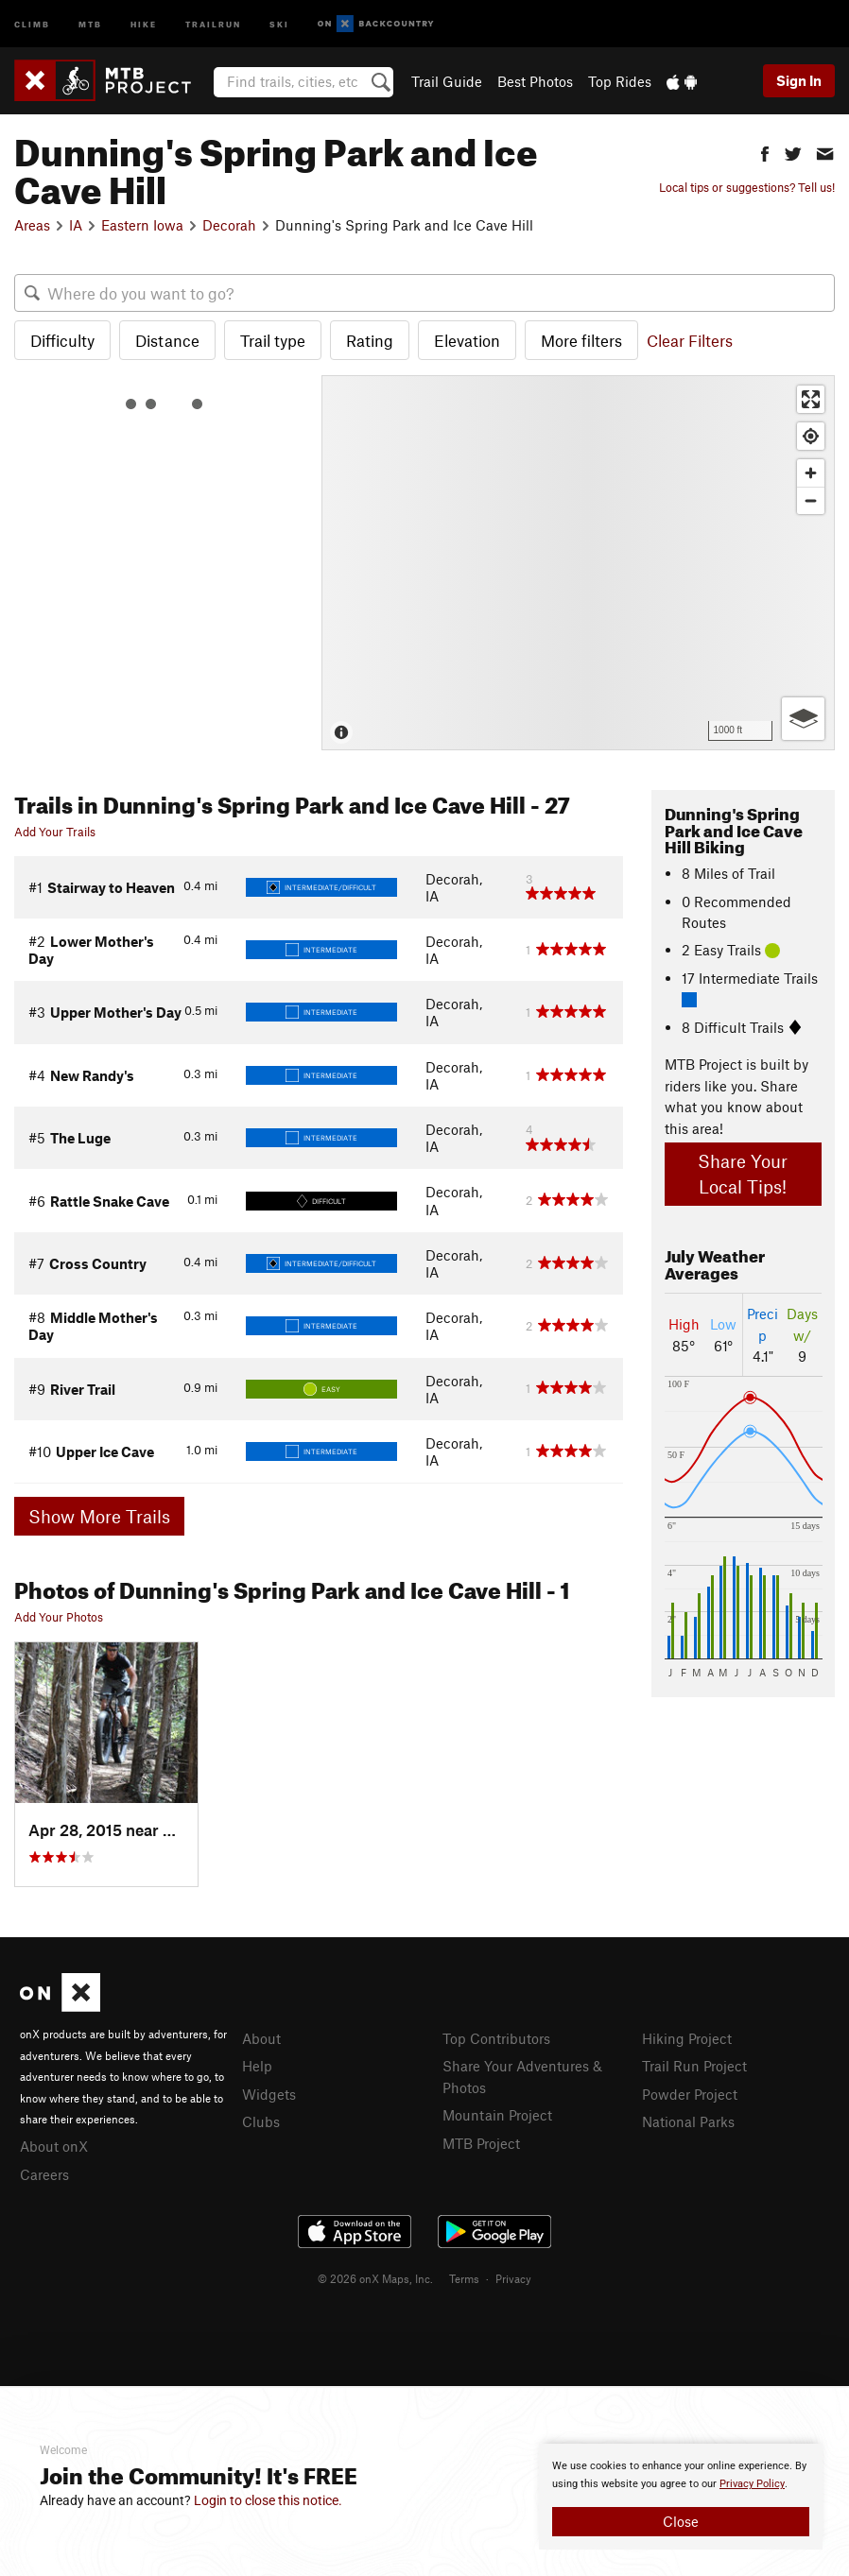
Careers (44, 2174)
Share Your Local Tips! (743, 1173)
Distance (167, 340)
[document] (680, 2496)
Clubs (261, 2121)
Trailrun (213, 23)
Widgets (269, 2094)
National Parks (688, 2121)
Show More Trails (99, 1516)
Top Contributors (496, 2038)
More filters (581, 340)
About (261, 2038)
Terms (464, 2278)
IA (75, 224)
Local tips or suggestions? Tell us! (747, 187)
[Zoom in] (810, 473)
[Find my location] (810, 436)
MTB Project (481, 2143)
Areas (32, 224)
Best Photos (535, 81)
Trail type (272, 340)
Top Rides (619, 81)
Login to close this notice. (268, 2500)
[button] (765, 152)
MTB (90, 23)
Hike (143, 23)
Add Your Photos (58, 1616)
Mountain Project (497, 2114)
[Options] (803, 718)
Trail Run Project (694, 2065)
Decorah (229, 224)
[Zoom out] (810, 500)
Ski (279, 23)
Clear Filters (690, 340)
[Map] (578, 562)
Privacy (513, 2278)
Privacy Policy (752, 2484)
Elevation (467, 340)
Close (681, 2521)
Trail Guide (446, 81)
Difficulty (62, 340)
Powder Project (689, 2094)
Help (257, 2065)
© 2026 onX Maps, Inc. (375, 2278)
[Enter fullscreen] (810, 399)
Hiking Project (687, 2038)
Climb (32, 23)
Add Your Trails (54, 831)
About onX (54, 2146)
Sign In (799, 80)
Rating (369, 340)
